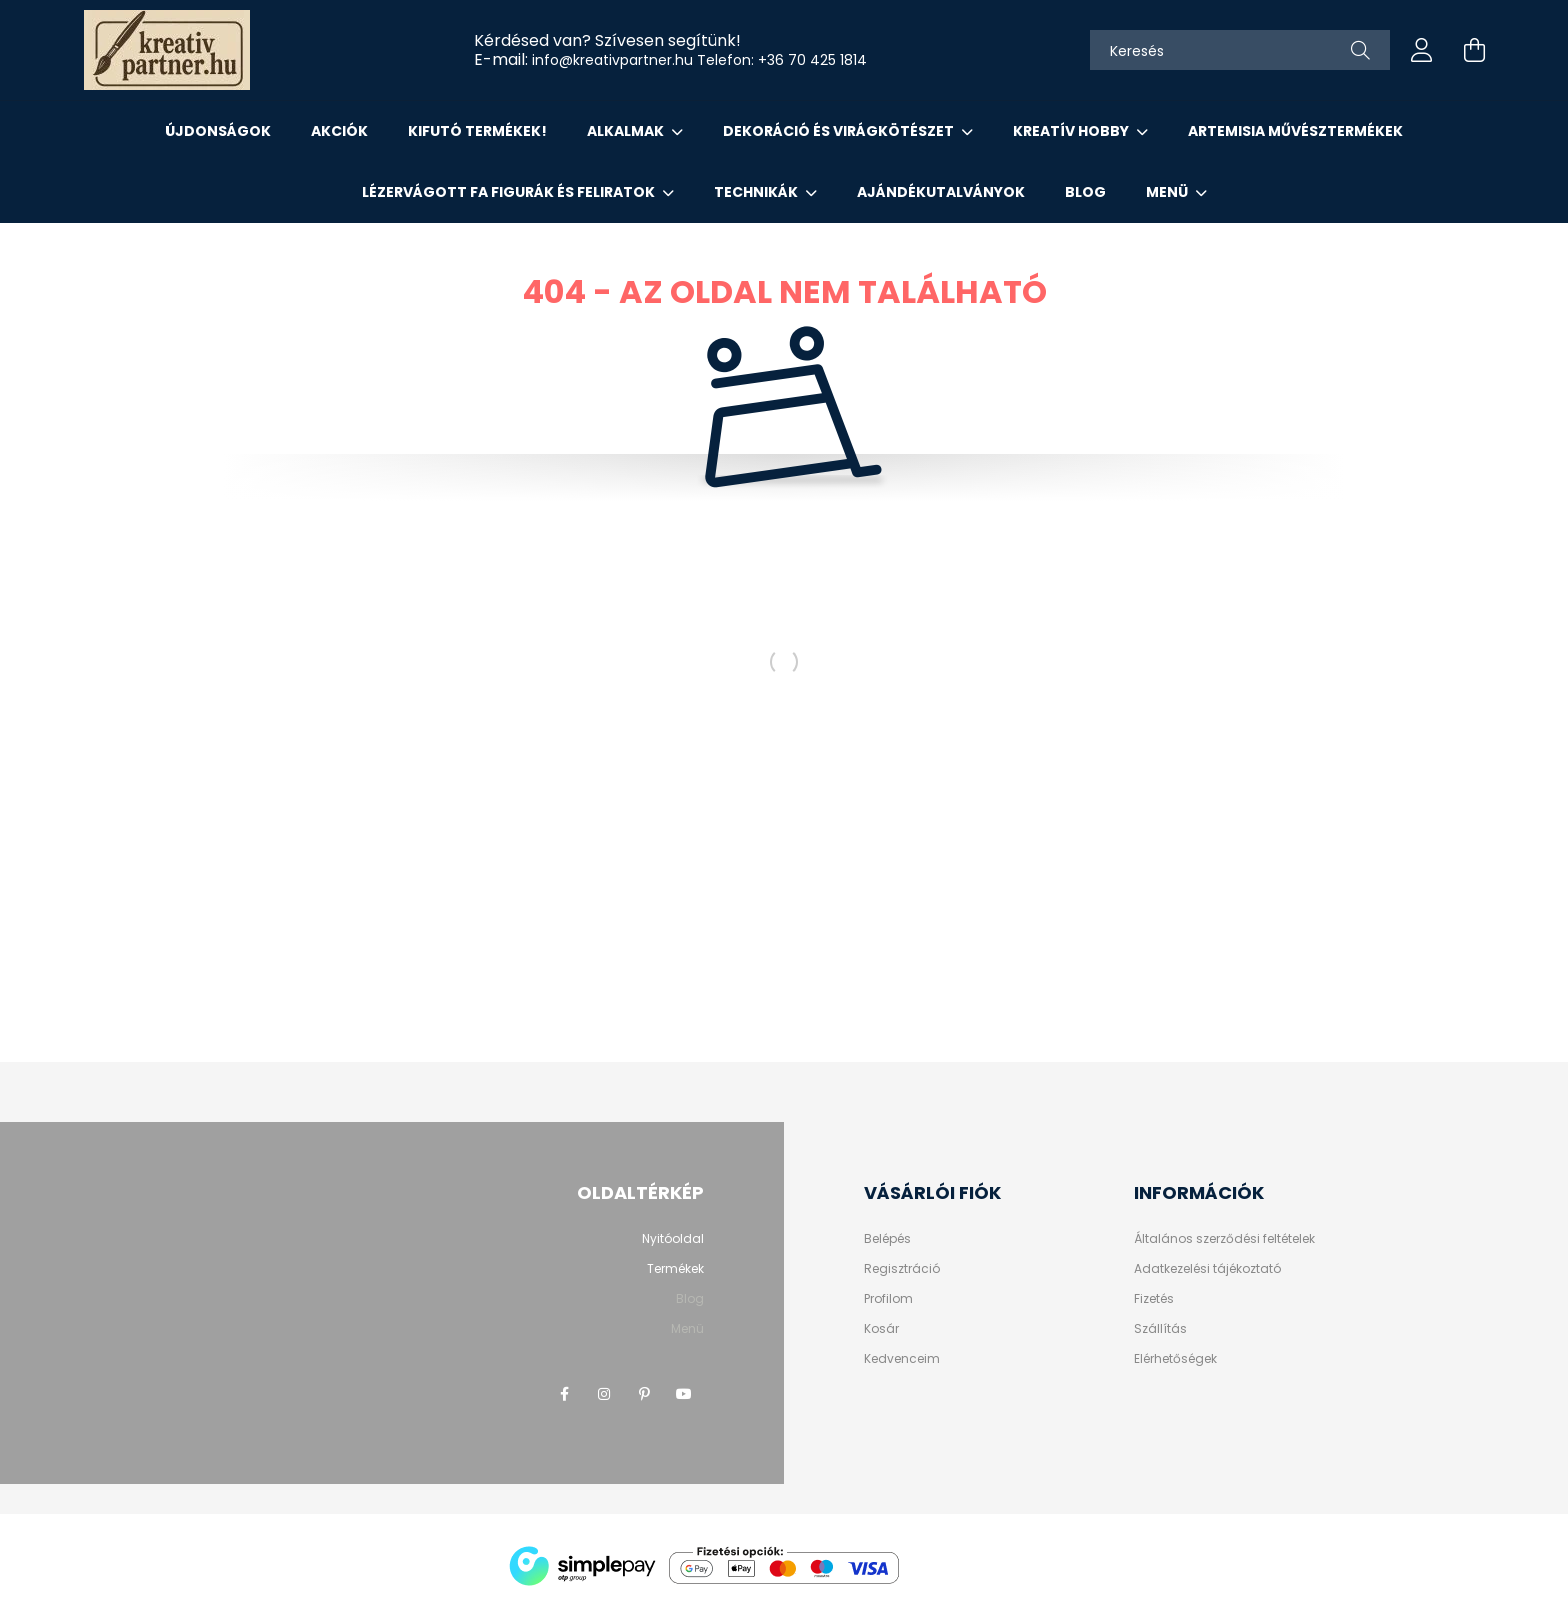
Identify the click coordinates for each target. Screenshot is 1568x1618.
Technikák (757, 192)
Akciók (339, 131)
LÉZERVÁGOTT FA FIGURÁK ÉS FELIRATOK (510, 192)
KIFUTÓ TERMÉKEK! (477, 131)
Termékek (675, 1268)
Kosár (881, 1329)
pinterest (644, 1394)
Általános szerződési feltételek (1224, 1239)
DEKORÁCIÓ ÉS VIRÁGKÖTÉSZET (840, 131)
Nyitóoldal (673, 1238)
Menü (1168, 192)
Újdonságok (218, 131)
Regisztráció (902, 1269)
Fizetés (1154, 1299)
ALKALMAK (627, 131)
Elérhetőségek (1175, 1359)
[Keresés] (1240, 50)
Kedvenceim (902, 1359)
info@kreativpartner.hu (612, 60)
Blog (1085, 192)
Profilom (888, 1299)
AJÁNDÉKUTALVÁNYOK (941, 192)
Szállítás (1160, 1329)
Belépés (887, 1239)
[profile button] (1422, 50)
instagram (604, 1394)
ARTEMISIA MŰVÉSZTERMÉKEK (1295, 131)
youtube (684, 1394)
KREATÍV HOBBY (1072, 131)
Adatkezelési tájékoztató (1207, 1269)
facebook (564, 1394)
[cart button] (1474, 50)
